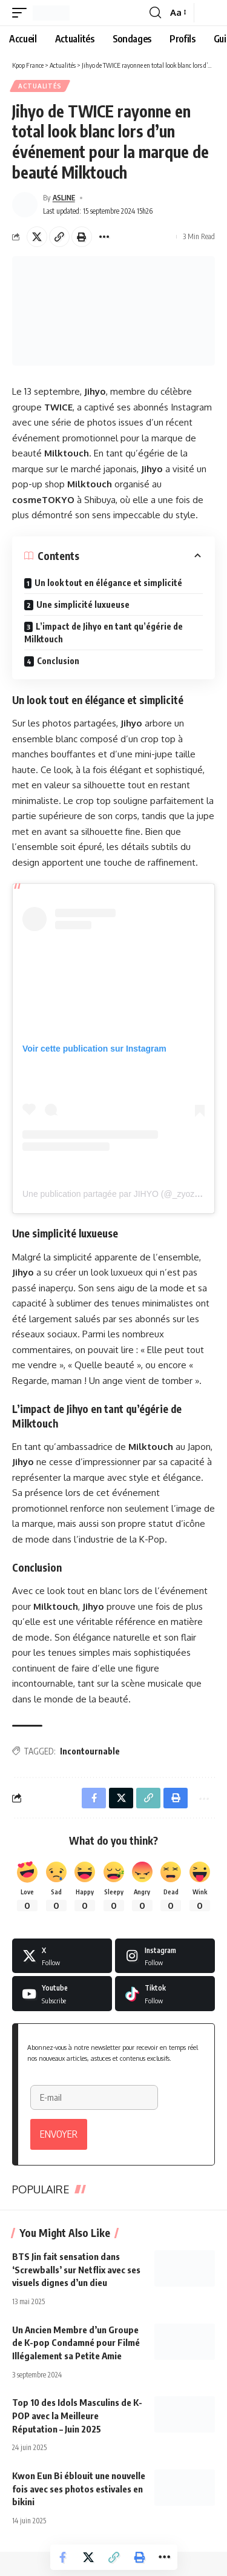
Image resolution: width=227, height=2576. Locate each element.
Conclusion (58, 661)
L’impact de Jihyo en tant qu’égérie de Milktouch (103, 632)
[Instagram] (165, 1956)
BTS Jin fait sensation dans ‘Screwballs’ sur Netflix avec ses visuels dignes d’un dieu (76, 2269)
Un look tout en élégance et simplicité (108, 583)
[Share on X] (37, 236)
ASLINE (64, 197)
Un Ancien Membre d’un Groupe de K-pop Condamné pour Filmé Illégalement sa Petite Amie (76, 2343)
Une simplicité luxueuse (83, 604)
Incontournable (90, 1751)
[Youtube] (62, 1993)
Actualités (40, 86)
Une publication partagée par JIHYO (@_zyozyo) (114, 1194)
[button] (22, 13)
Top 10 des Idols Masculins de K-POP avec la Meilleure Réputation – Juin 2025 (77, 2415)
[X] (62, 1956)
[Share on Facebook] (63, 2557)
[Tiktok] (165, 1993)
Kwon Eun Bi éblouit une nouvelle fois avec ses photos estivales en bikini (78, 2489)
